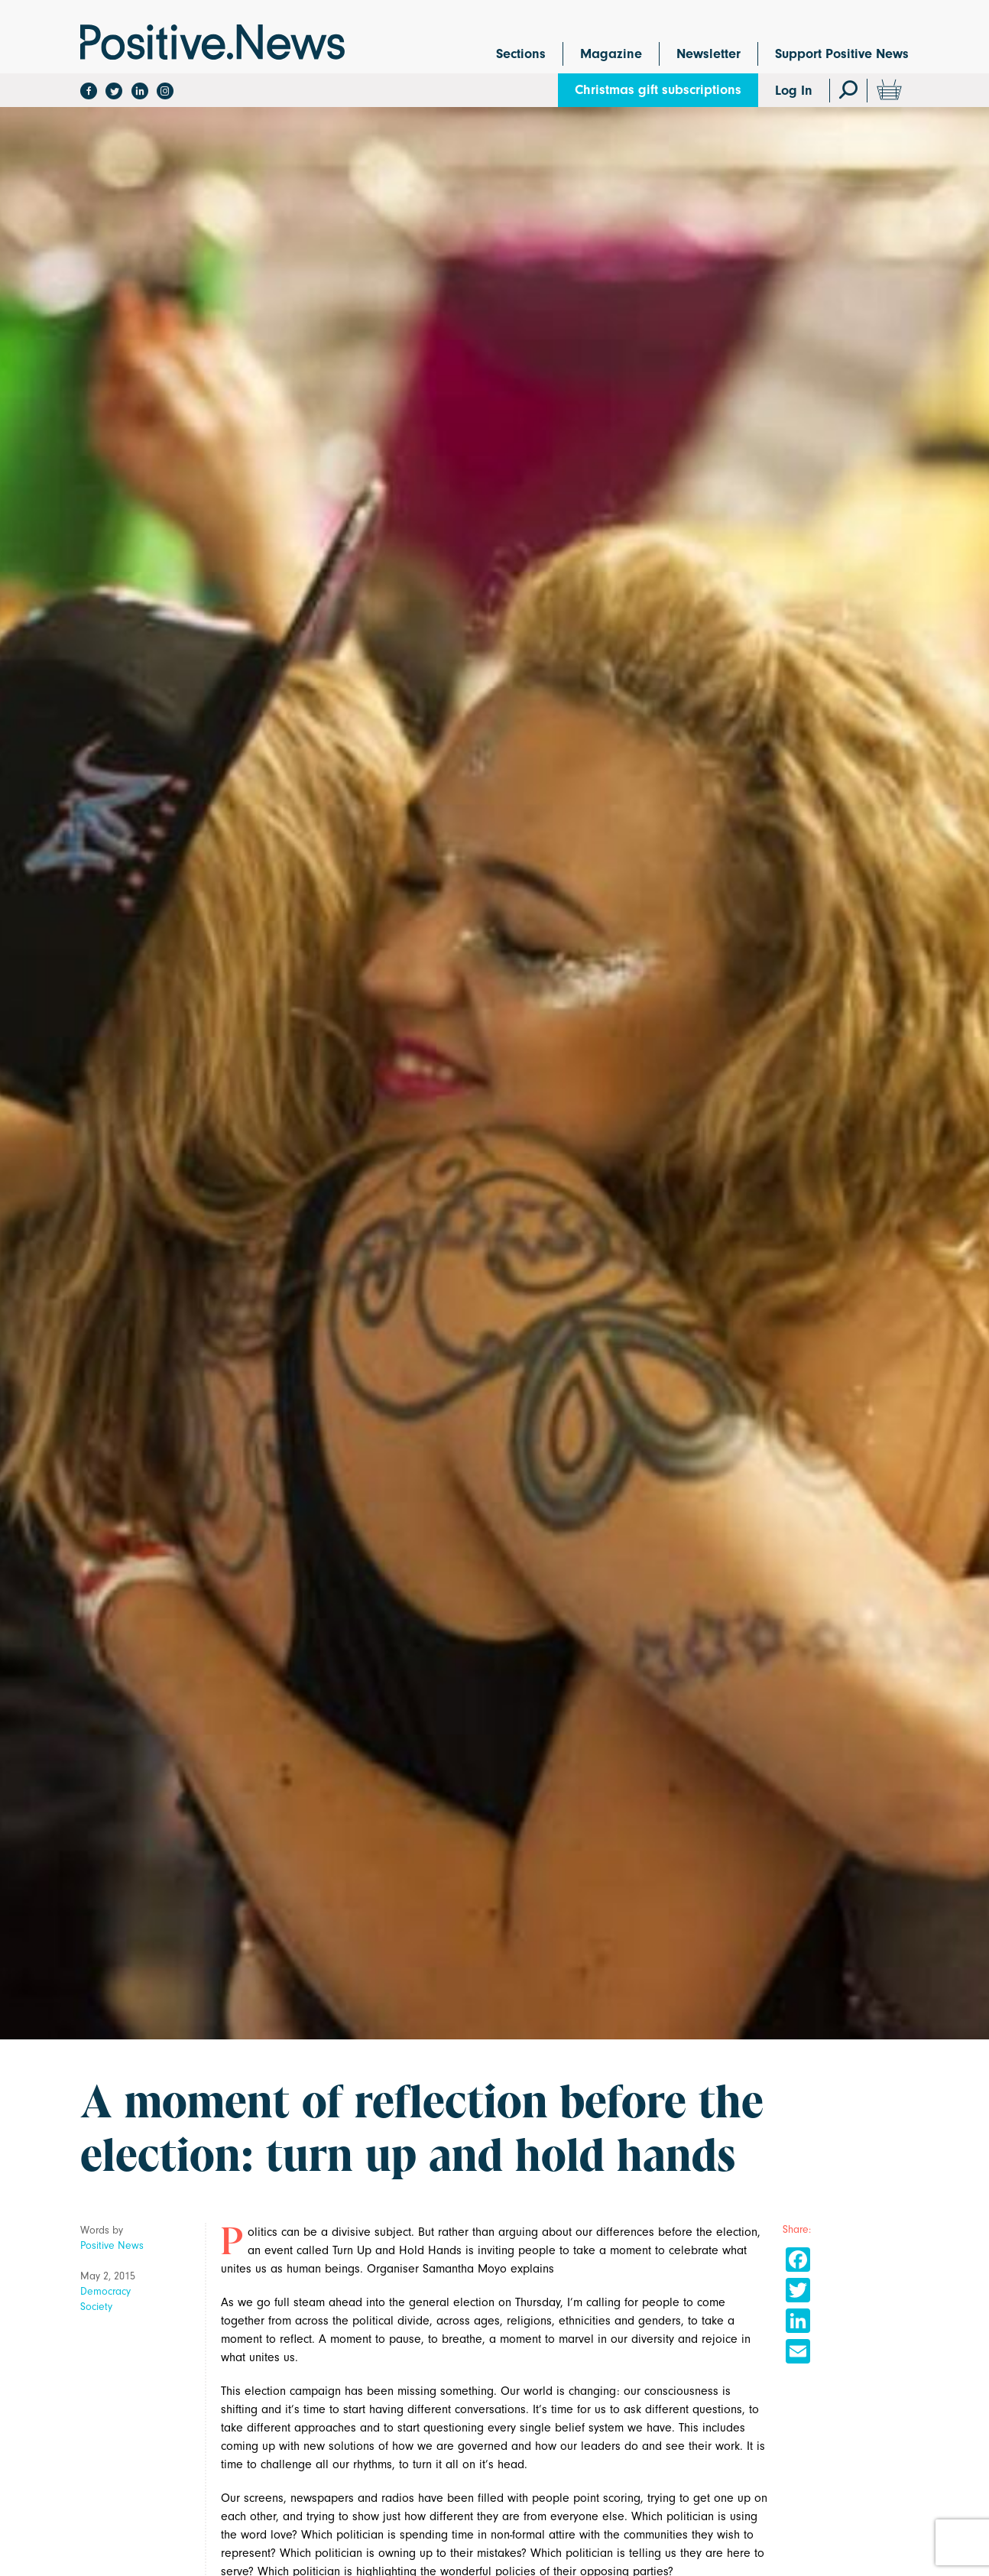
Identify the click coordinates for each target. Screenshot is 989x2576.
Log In (793, 91)
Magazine (611, 54)
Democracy (105, 2291)
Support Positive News (842, 54)
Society (96, 2306)
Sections (521, 54)
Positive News (112, 2245)
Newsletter (708, 54)
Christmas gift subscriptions (658, 90)
